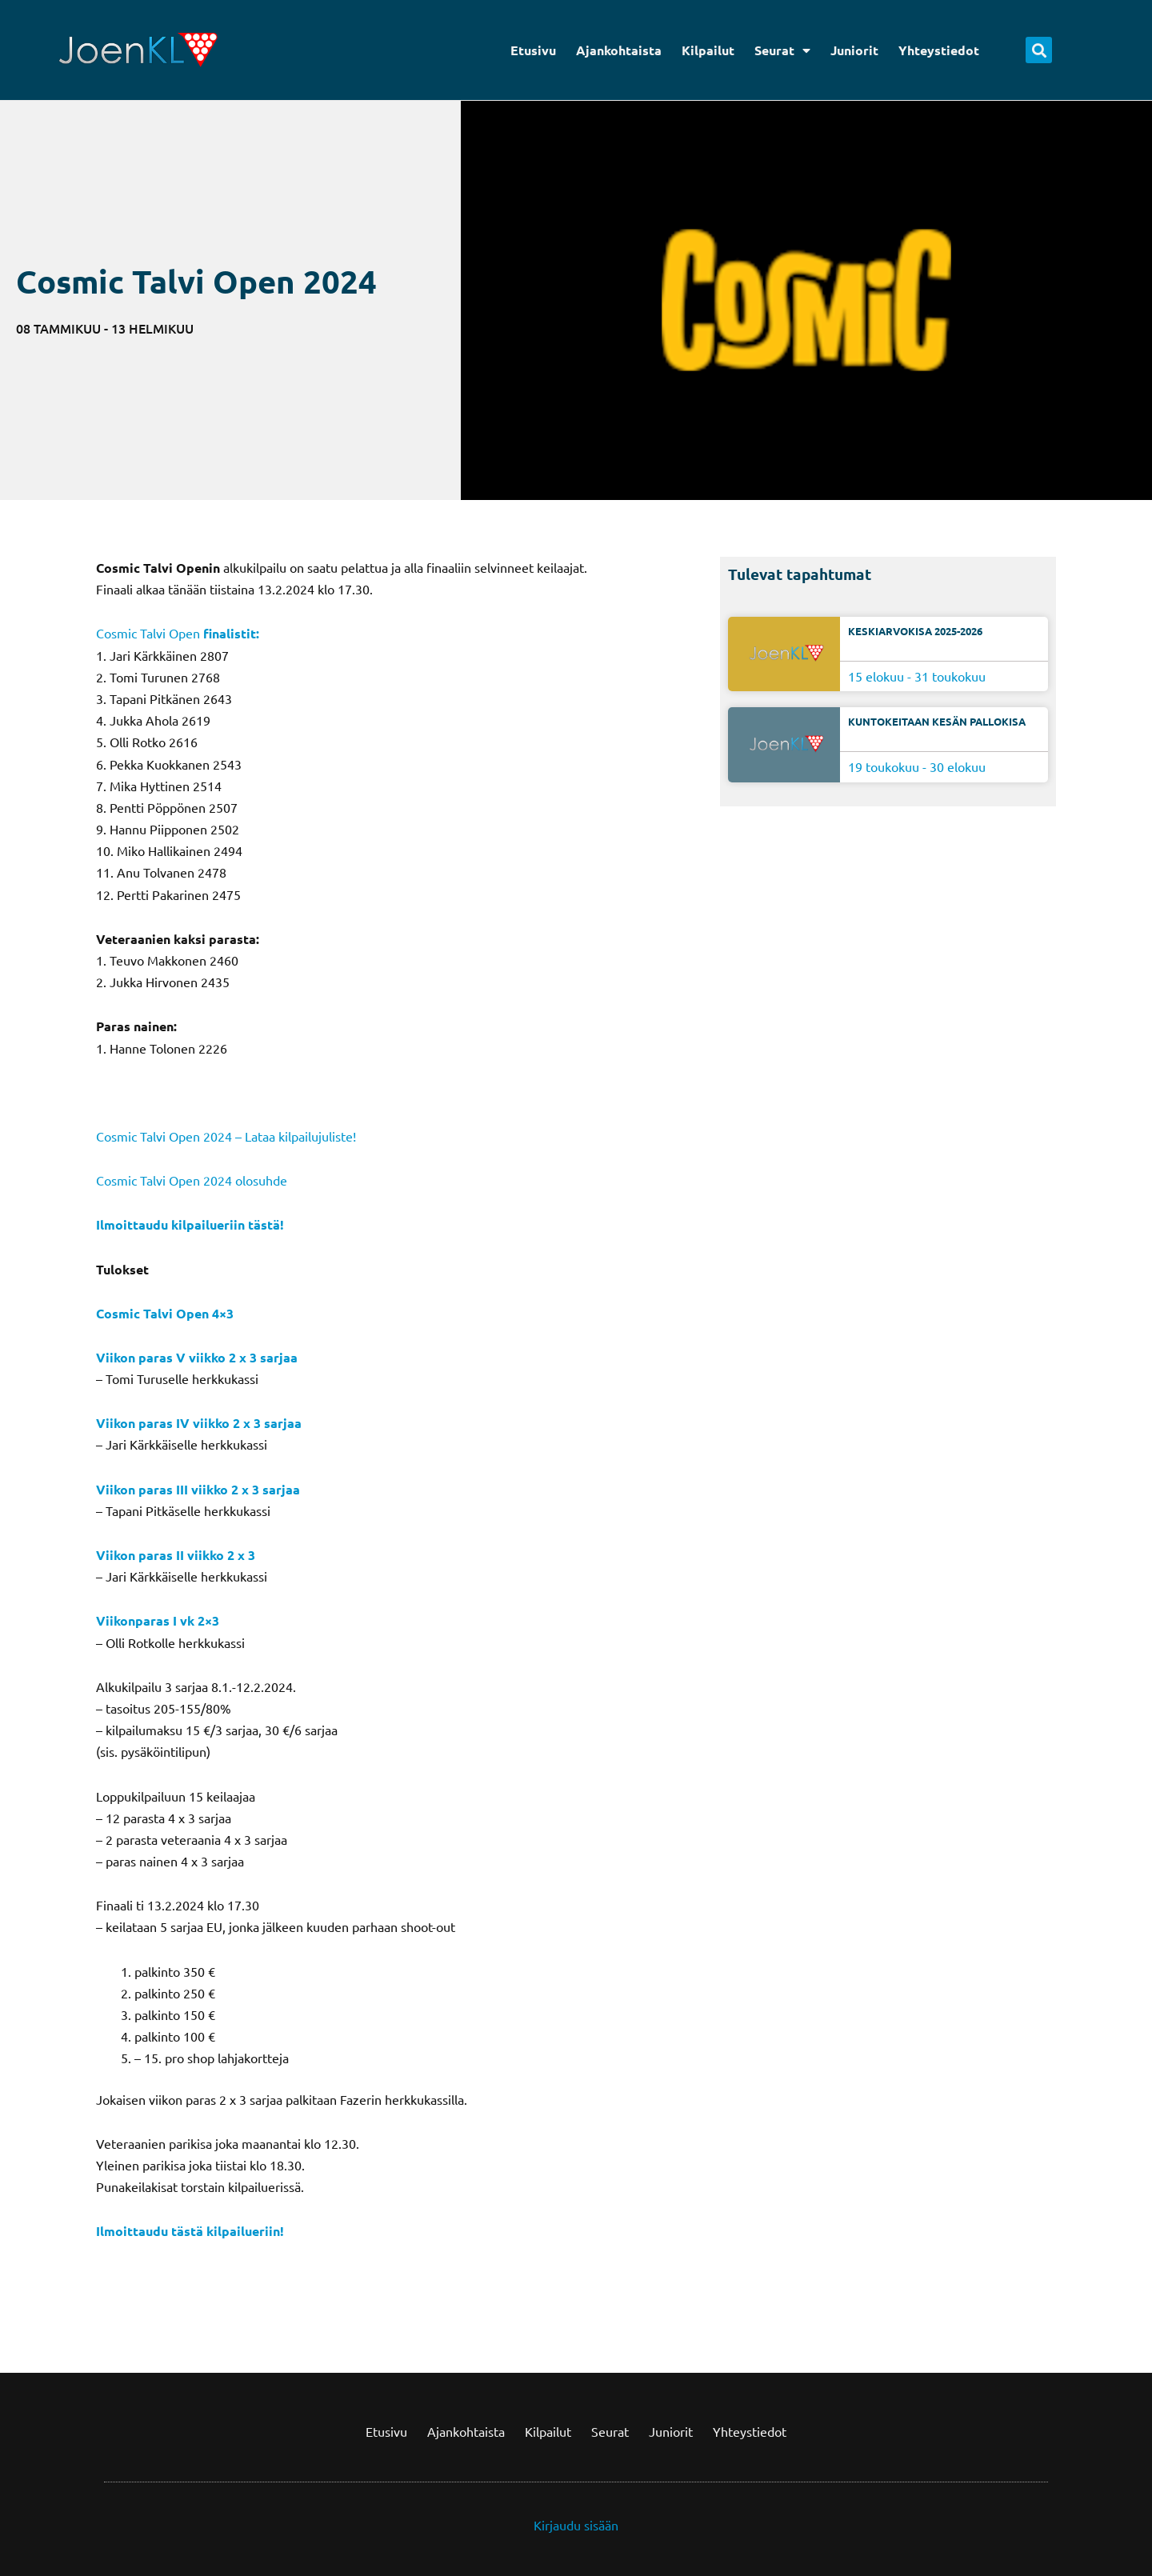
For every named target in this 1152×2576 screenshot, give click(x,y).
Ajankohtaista (619, 50)
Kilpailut (708, 50)
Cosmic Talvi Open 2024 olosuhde (191, 1180)
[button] (1039, 50)
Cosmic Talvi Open (148, 633)
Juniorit (854, 50)
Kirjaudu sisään (576, 2525)
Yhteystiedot (938, 50)
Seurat (782, 50)
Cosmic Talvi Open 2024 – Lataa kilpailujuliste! (226, 1136)
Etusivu (533, 50)
